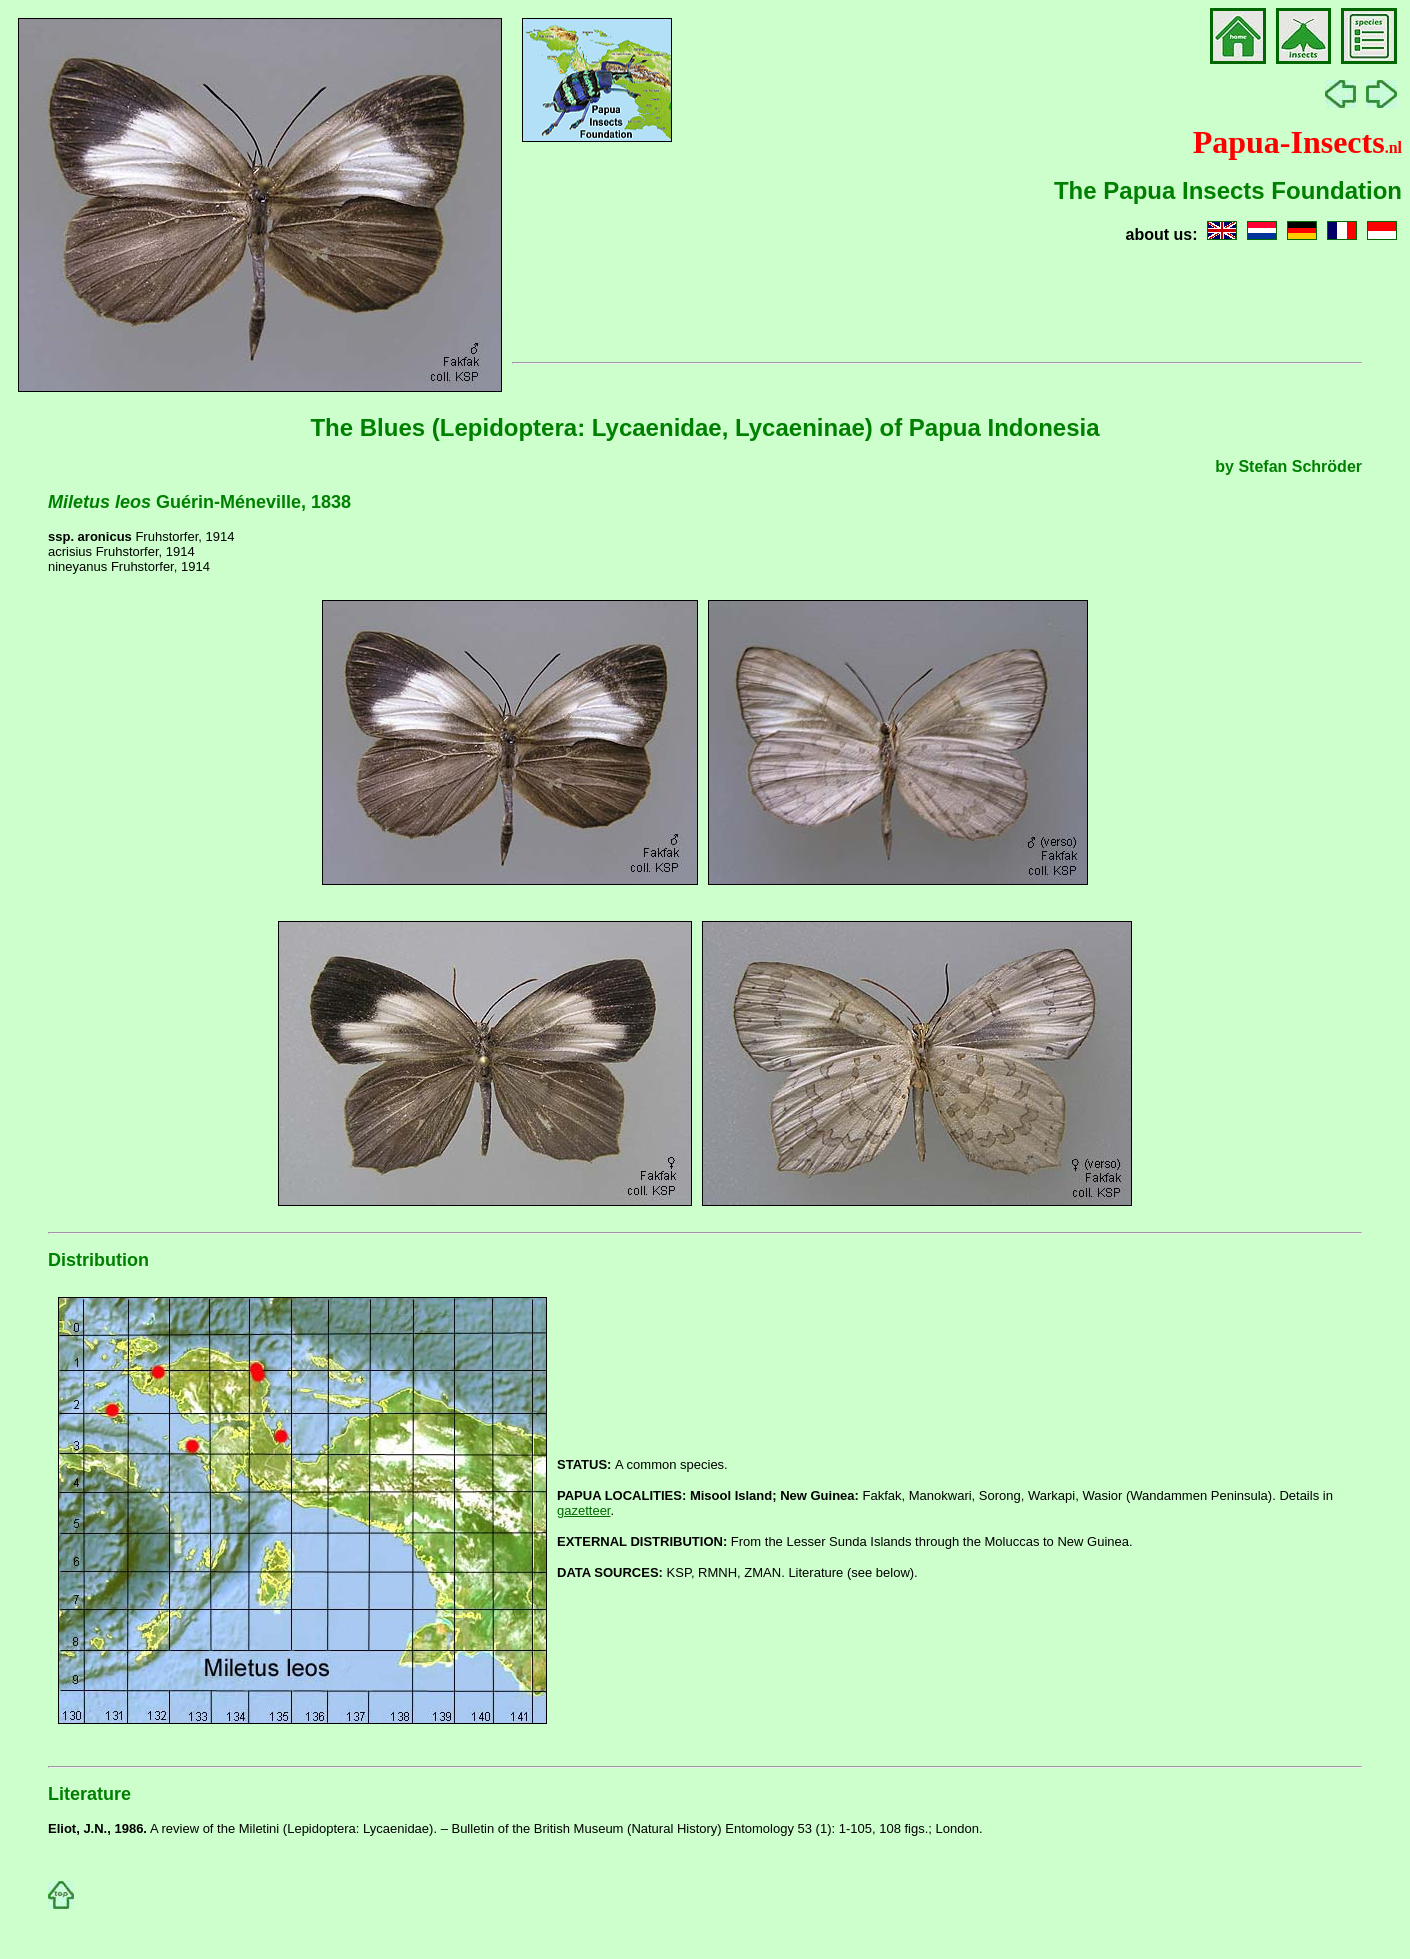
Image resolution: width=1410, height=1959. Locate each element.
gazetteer (584, 1510)
